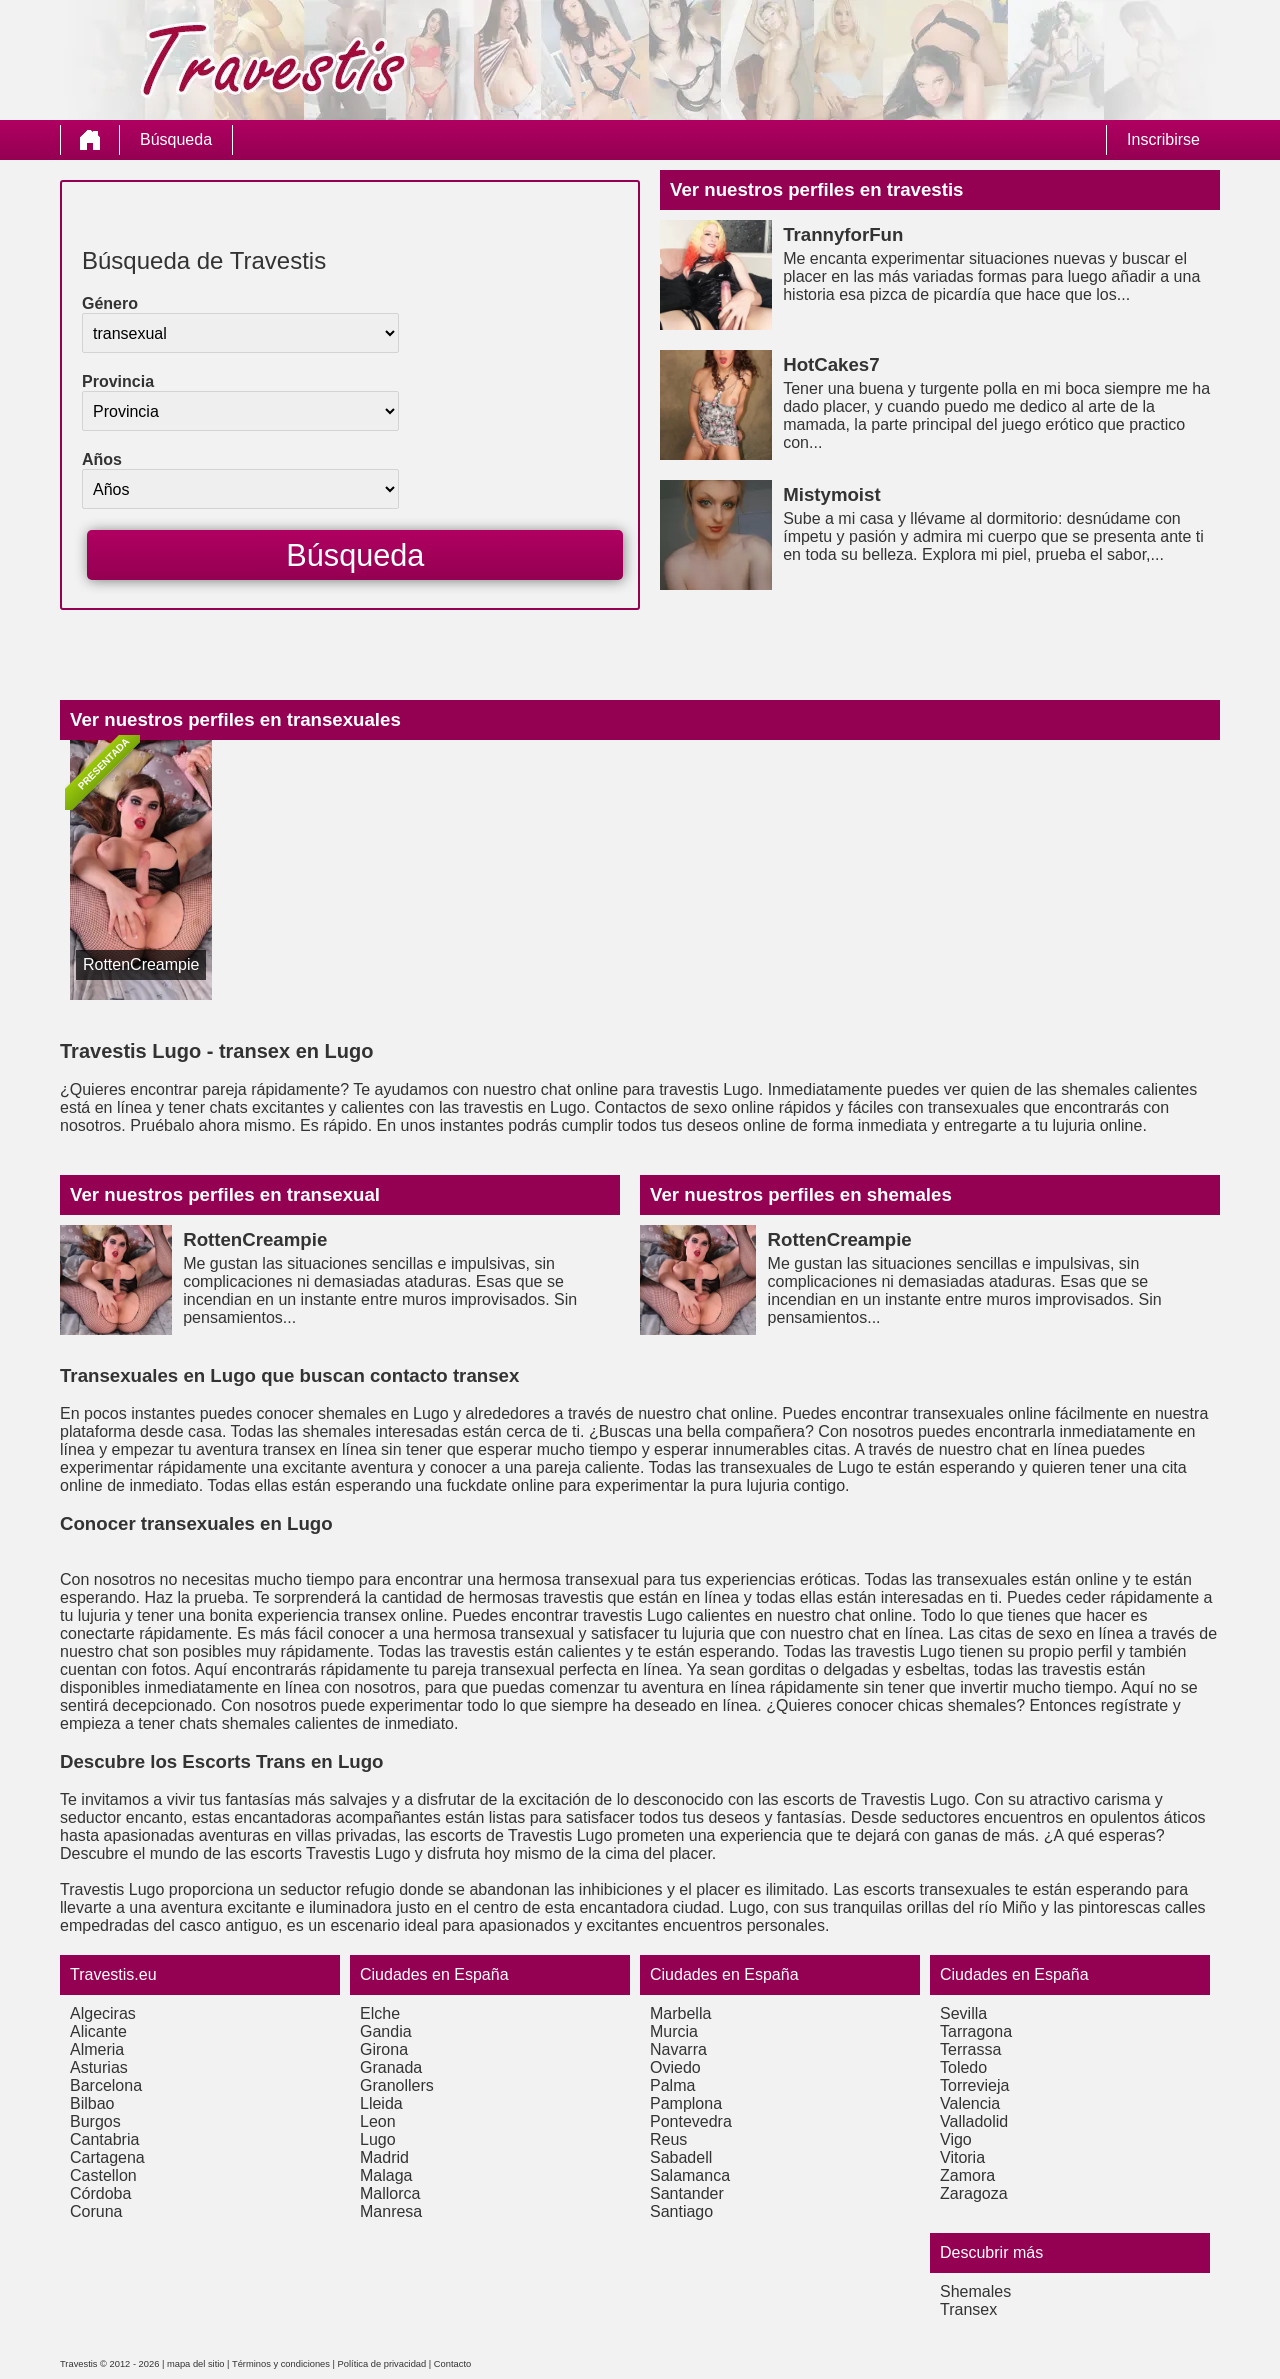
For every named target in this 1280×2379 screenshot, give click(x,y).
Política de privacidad (382, 2364)
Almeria (97, 2049)
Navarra (678, 2049)
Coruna (96, 2211)
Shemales (975, 2291)
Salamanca (690, 2175)
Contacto (452, 2364)
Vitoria (962, 2157)
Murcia (674, 2031)
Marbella (680, 2013)
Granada (391, 2067)
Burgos (95, 2121)
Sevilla (963, 2013)
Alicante (98, 2031)
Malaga (386, 2175)
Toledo (963, 2067)
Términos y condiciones (281, 2364)
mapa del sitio (196, 2364)
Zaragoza (974, 2193)
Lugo (378, 2139)
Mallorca (390, 2193)
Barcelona (106, 2085)
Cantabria (104, 2139)
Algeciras (103, 2013)
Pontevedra (691, 2121)
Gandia (386, 2031)
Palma (672, 2085)
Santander (687, 2193)
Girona (384, 2049)
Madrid (384, 2157)
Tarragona (976, 2031)
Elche (380, 2013)
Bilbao (92, 2103)
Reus (668, 2139)
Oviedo (675, 2067)
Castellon (103, 2175)
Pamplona (686, 2103)
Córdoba (100, 2193)
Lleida (381, 2103)
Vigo (956, 2139)
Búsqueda (176, 139)
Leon (378, 2121)
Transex (968, 2309)
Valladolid (974, 2121)
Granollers (397, 2085)
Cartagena (107, 2157)
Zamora (967, 2175)
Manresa (391, 2211)
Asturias (99, 2067)
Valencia (970, 2103)
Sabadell (681, 2157)
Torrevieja (974, 2085)
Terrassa (970, 2049)
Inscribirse (1163, 139)
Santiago (681, 2211)
